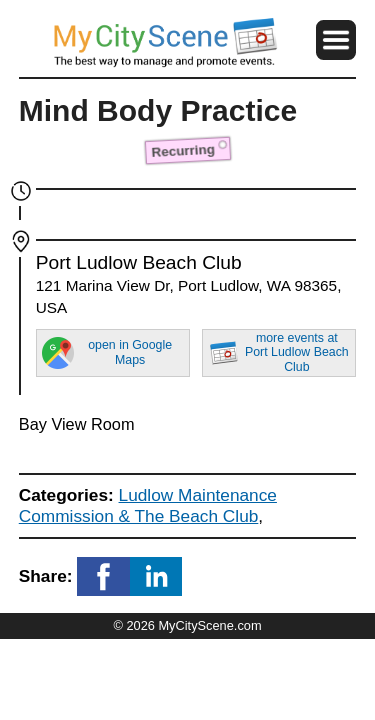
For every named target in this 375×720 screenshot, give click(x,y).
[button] (336, 40)
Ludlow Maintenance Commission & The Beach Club (148, 505)
